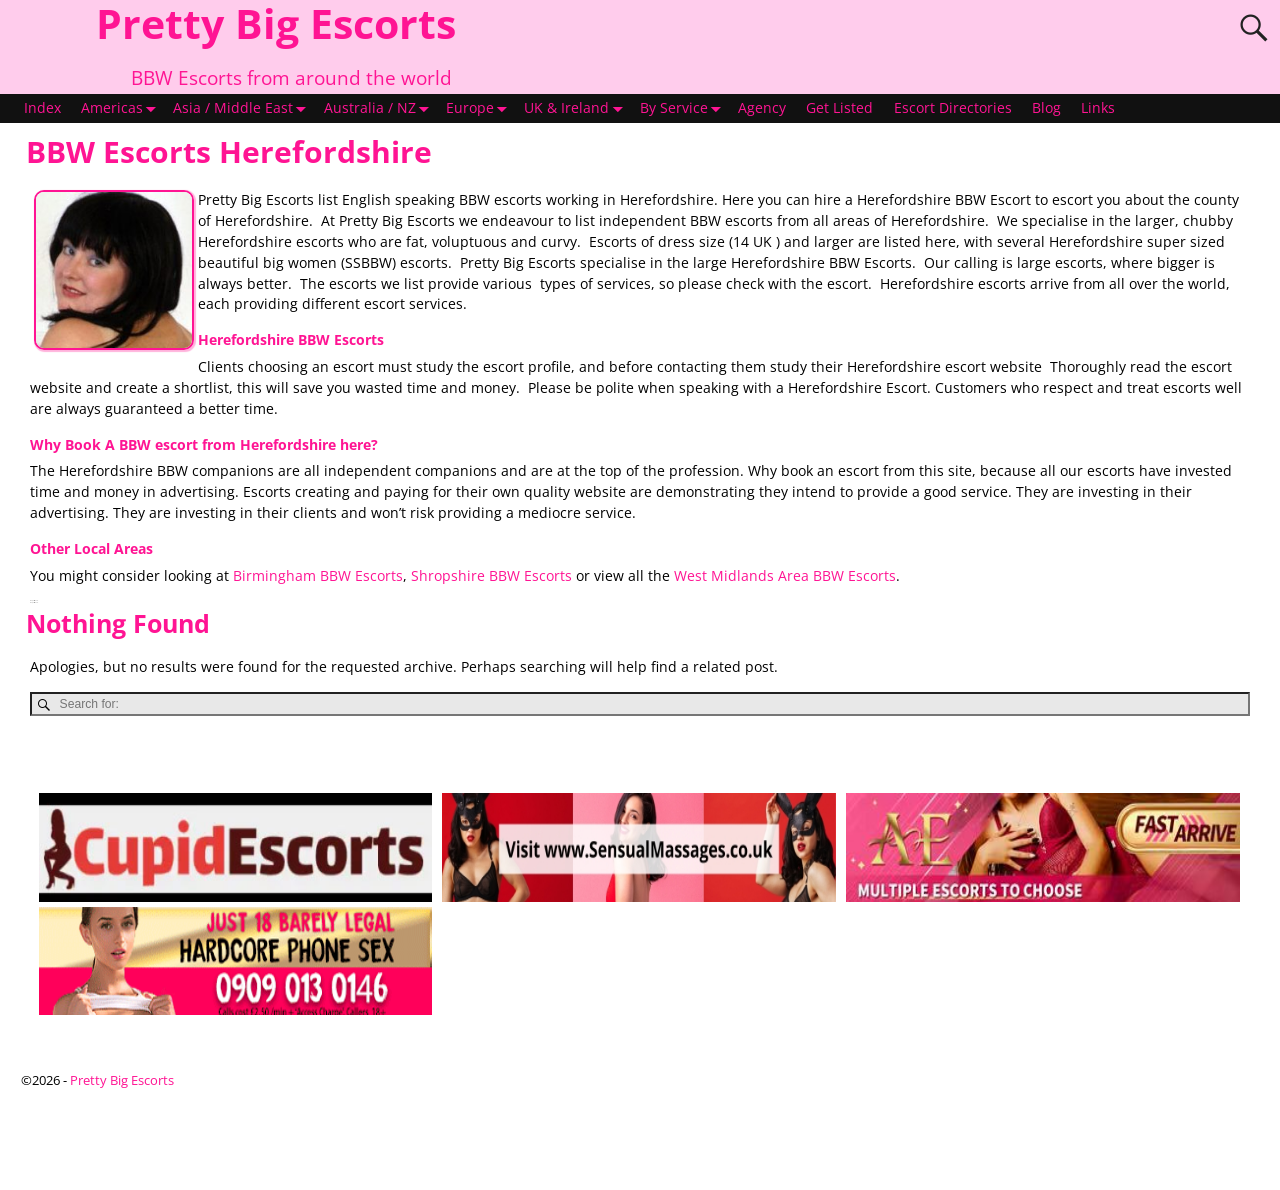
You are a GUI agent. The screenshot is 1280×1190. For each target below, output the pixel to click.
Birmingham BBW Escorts (318, 576)
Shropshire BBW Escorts (491, 576)
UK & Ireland (576, 109)
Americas (122, 109)
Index (42, 108)
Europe (480, 109)
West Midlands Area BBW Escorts (785, 576)
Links (1098, 108)
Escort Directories (953, 108)
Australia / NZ (380, 109)
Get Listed (839, 108)
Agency (762, 108)
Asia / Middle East (243, 109)
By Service (684, 109)
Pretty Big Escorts (122, 1080)
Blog (1046, 108)
